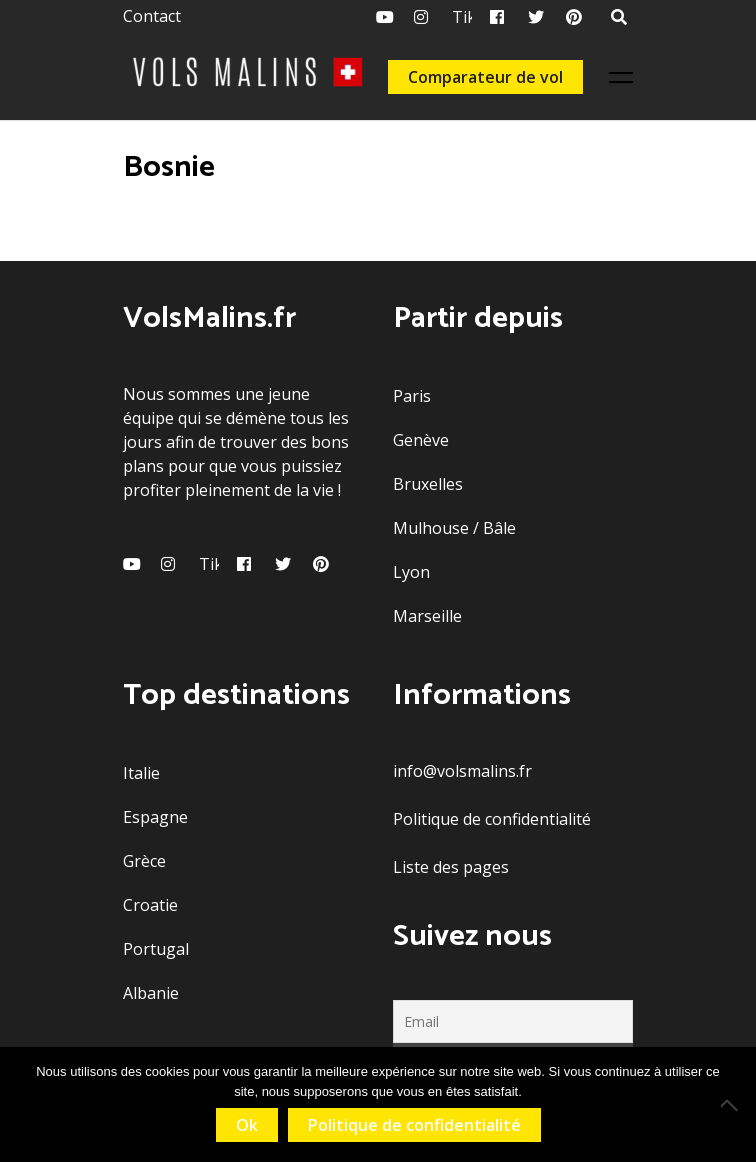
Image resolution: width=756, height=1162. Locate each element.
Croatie (150, 905)
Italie (141, 773)
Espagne (155, 817)
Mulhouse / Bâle (454, 528)
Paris (412, 396)
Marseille (427, 616)
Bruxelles (428, 484)
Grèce (144, 861)
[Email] (513, 1021)
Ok (247, 1125)
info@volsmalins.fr (462, 771)
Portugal (156, 949)
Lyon (411, 572)
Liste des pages (451, 867)
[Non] (731, 1105)
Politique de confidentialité (492, 819)
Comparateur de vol (485, 77)
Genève (421, 440)
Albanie (151, 993)
